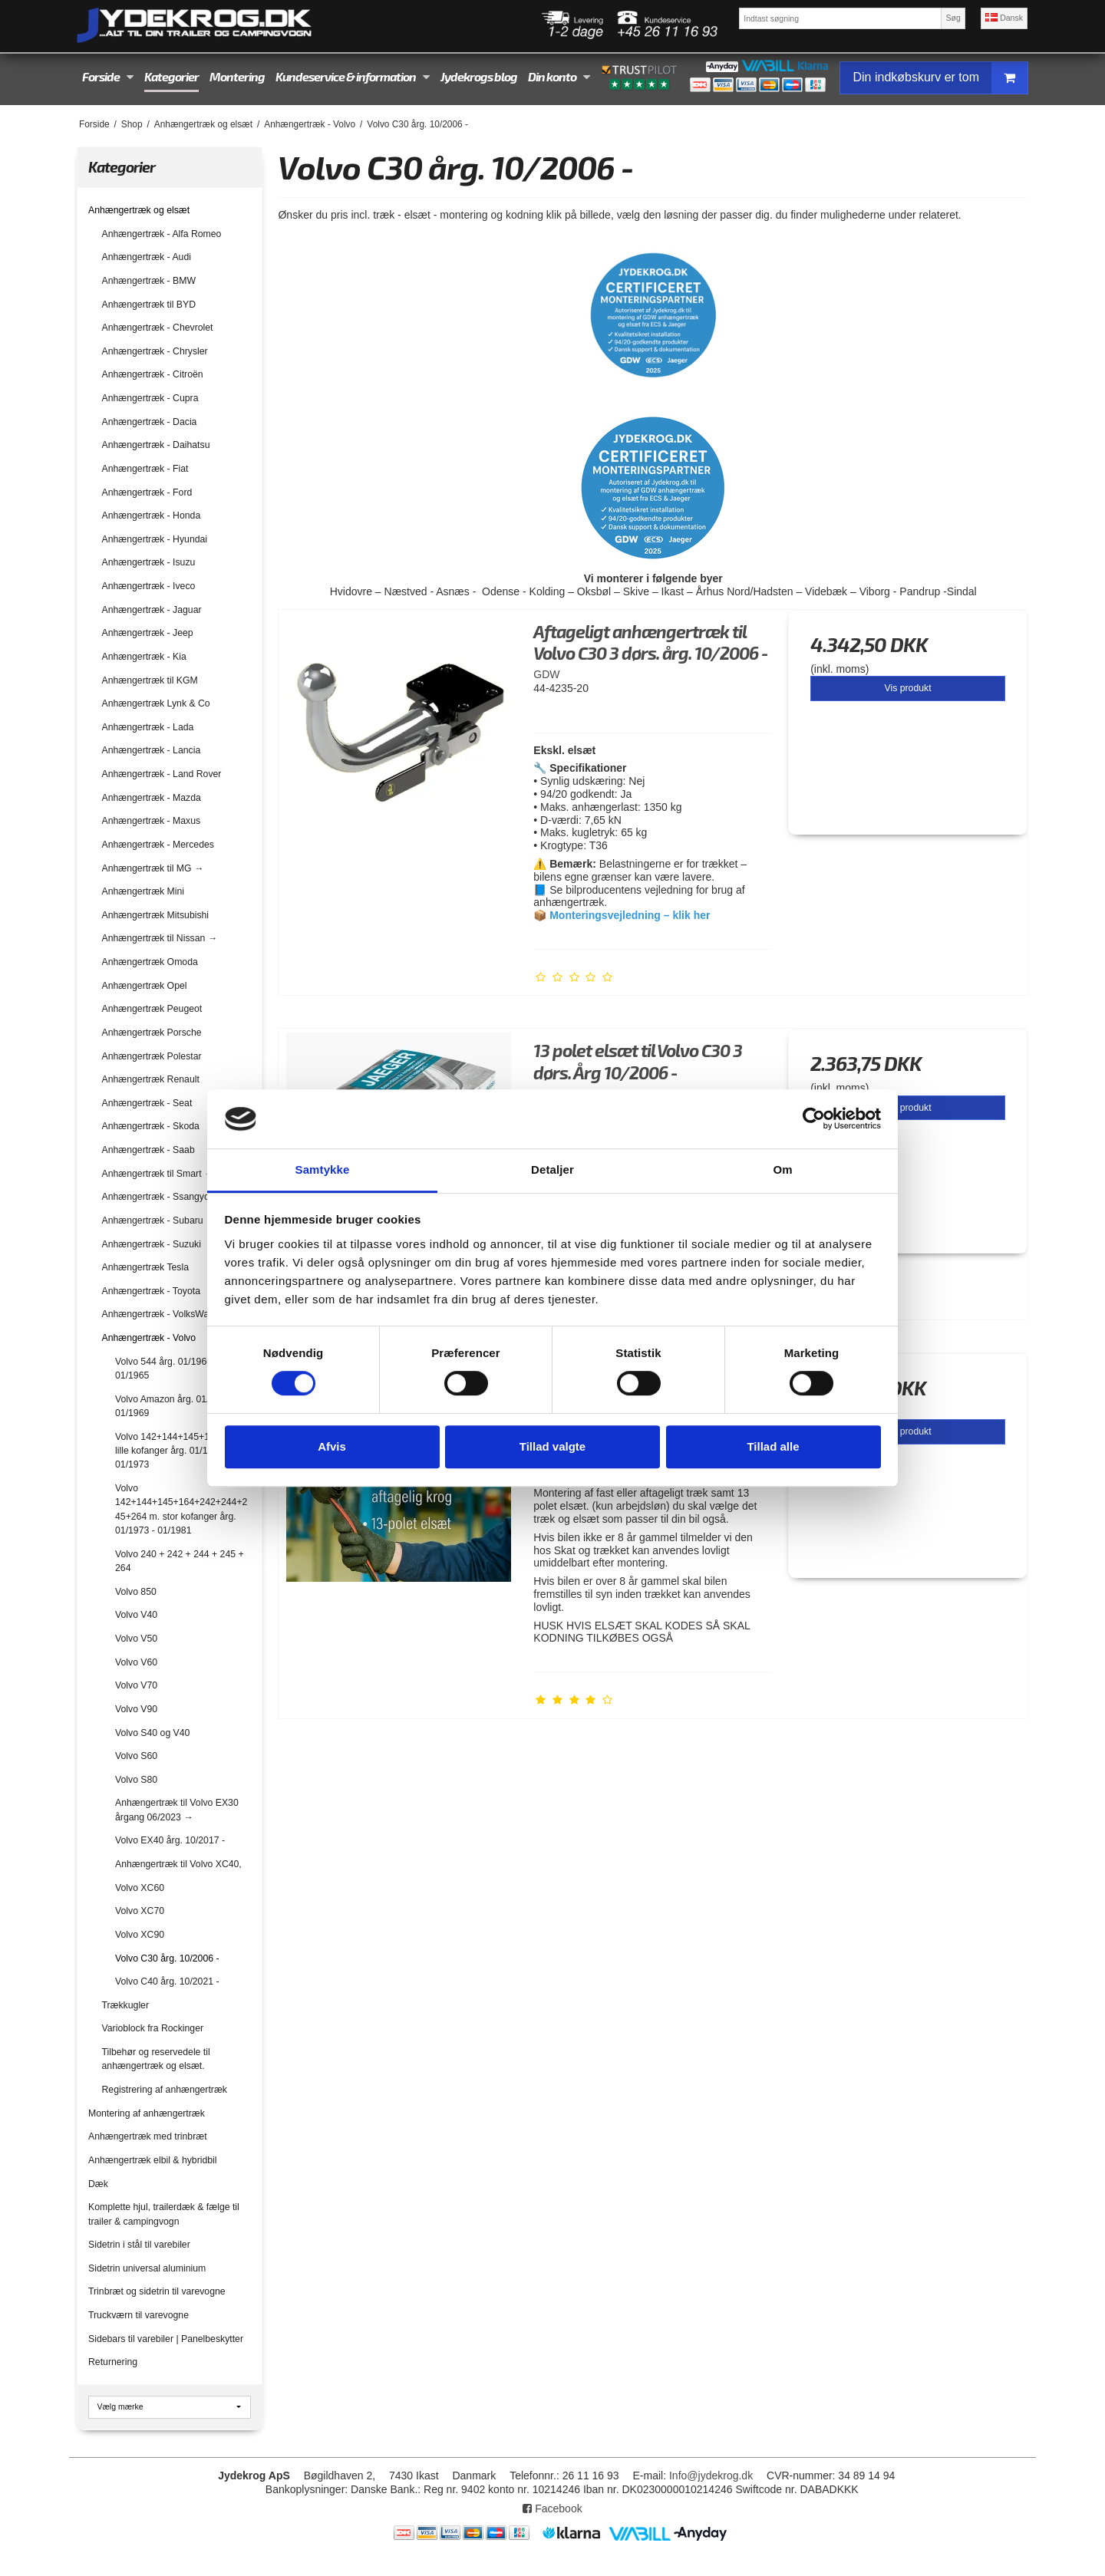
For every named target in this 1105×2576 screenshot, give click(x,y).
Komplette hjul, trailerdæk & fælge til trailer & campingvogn (163, 2214)
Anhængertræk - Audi (146, 257)
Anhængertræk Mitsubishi (155, 915)
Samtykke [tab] (322, 1169)
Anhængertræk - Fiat (145, 468)
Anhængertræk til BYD (149, 304)
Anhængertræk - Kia (144, 656)
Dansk (1004, 17)
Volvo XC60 (139, 1888)
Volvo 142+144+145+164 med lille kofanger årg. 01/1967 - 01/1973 (178, 1451)
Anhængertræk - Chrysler (155, 351)
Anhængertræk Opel (144, 985)
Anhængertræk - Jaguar (152, 609)
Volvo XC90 (139, 1934)
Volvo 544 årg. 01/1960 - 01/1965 (166, 1368)
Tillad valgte (552, 1446)
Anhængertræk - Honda (151, 515)
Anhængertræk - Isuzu (149, 562)
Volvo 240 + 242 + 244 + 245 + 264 (179, 1561)
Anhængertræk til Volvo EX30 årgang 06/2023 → (177, 1809)
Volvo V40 (136, 1614)
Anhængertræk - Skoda (151, 1126)
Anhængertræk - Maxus (151, 820)
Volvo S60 (136, 1756)
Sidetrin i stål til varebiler (139, 2244)
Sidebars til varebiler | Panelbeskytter (165, 2339)
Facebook (552, 2508)
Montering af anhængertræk (146, 2113)
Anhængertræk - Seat (147, 1103)
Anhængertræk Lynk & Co (156, 703)
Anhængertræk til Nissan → (159, 938)
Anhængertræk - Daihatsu (156, 445)
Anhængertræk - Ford (147, 492)
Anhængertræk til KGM (150, 680)
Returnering (112, 2362)
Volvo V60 (136, 1662)
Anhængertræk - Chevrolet (157, 327)
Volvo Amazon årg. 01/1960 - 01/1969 (175, 1406)
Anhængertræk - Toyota (151, 1291)
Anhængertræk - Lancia (151, 750)
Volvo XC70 (139, 1911)
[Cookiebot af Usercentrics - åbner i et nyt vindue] (814, 1119)
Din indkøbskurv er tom (940, 78)
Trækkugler (126, 2005)
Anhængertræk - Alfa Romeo (162, 234)
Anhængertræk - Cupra (150, 398)
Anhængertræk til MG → (153, 868)
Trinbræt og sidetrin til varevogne (157, 2291)
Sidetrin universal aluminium (147, 2268)
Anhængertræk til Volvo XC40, (178, 1864)
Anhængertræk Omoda (150, 962)
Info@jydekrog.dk (711, 2475)
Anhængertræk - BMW (149, 280)
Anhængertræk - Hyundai (155, 539)
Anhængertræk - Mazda (151, 797)
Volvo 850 (136, 1591)
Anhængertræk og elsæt (139, 210)
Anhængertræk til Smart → (158, 1173)
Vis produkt (908, 688)
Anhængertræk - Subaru (152, 1220)
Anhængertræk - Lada (148, 727)
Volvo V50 (136, 1638)
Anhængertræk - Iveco (149, 586)
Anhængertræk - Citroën (152, 374)
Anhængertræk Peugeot (152, 1008)
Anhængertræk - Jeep (147, 633)
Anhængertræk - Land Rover (162, 774)
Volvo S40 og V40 (152, 1733)
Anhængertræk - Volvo (149, 1337)
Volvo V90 (136, 1709)
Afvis (332, 1446)
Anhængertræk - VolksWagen (163, 1314)
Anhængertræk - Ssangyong (161, 1196)
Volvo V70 (136, 1685)
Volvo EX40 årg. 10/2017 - (170, 1840)
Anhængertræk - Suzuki (151, 1244)
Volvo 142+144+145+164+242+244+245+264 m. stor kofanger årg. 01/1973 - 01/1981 (181, 1509)
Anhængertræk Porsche (152, 1032)
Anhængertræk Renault (151, 1079)
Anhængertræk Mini (143, 891)
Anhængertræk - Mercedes (158, 844)
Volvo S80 (136, 1779)
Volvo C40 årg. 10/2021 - (167, 1981)
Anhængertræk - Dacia (149, 422)
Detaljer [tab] (552, 1169)
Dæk (98, 2184)
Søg (952, 17)
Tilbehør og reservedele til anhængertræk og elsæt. (156, 2059)
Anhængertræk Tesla (146, 1267)
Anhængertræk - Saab (148, 1150)
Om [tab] (782, 1169)
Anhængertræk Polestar (152, 1056)
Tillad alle (773, 1446)
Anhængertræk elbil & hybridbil (152, 2160)
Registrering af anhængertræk (164, 2089)
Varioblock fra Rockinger (153, 2028)
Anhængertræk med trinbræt (147, 2136)
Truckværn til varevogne (138, 2315)
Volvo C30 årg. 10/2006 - (167, 1958)
